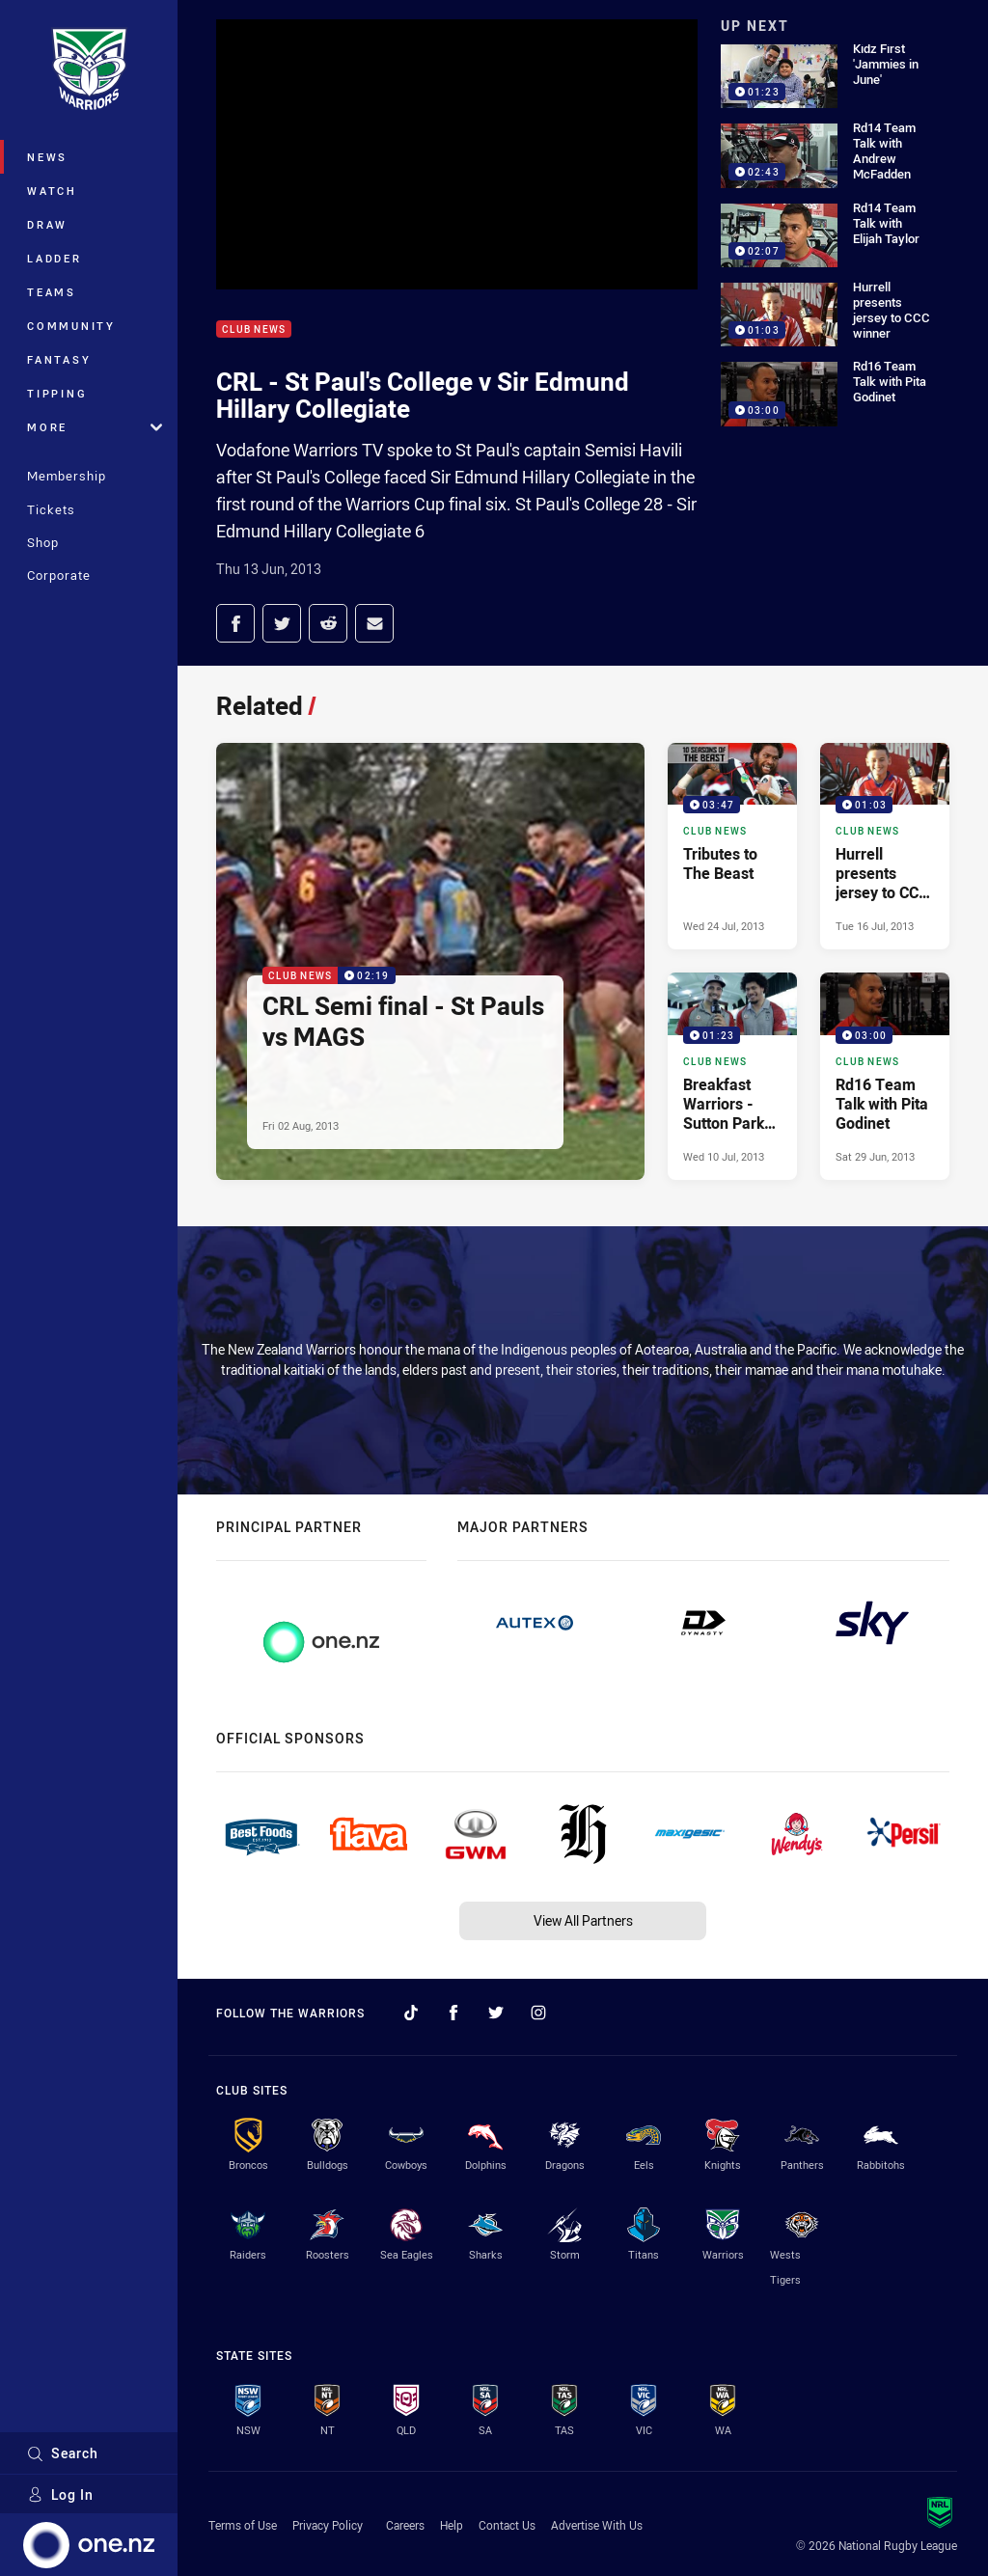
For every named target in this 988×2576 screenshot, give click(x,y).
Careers (405, 2525)
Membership (66, 475)
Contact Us (507, 2525)
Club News (254, 329)
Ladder (54, 258)
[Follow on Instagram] (538, 2012)
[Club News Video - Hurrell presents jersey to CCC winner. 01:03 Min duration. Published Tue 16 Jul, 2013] (884, 846)
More (94, 427)
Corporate (59, 575)
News (47, 157)
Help (451, 2525)
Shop (43, 542)
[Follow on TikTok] (411, 2012)
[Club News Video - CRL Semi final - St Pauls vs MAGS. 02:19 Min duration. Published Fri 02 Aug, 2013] (430, 961)
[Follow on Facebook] (453, 2012)
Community (71, 325)
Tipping (57, 393)
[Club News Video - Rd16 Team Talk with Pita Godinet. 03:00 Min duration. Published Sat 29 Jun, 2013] (884, 1076)
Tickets (51, 509)
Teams (51, 292)
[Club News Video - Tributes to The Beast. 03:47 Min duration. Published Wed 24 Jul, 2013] (732, 846)
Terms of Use (242, 2525)
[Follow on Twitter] (496, 2012)
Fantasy (59, 359)
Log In (60, 2494)
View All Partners (583, 1920)
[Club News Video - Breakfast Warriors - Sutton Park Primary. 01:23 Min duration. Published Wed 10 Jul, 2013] (732, 1076)
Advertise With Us (597, 2525)
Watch (52, 190)
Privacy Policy (327, 2525)
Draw (47, 224)
